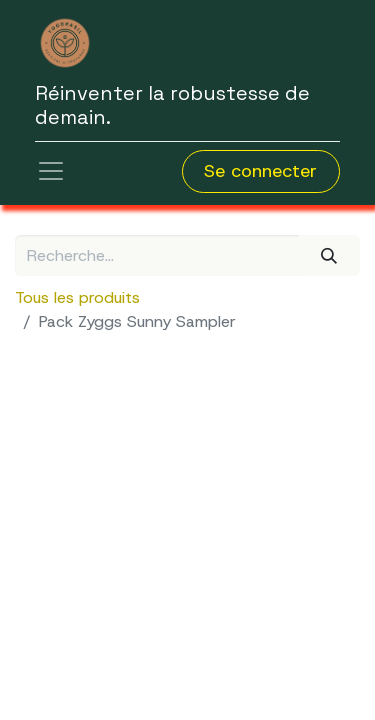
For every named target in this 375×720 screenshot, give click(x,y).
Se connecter (260, 171)
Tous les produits (77, 297)
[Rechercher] (329, 255)
